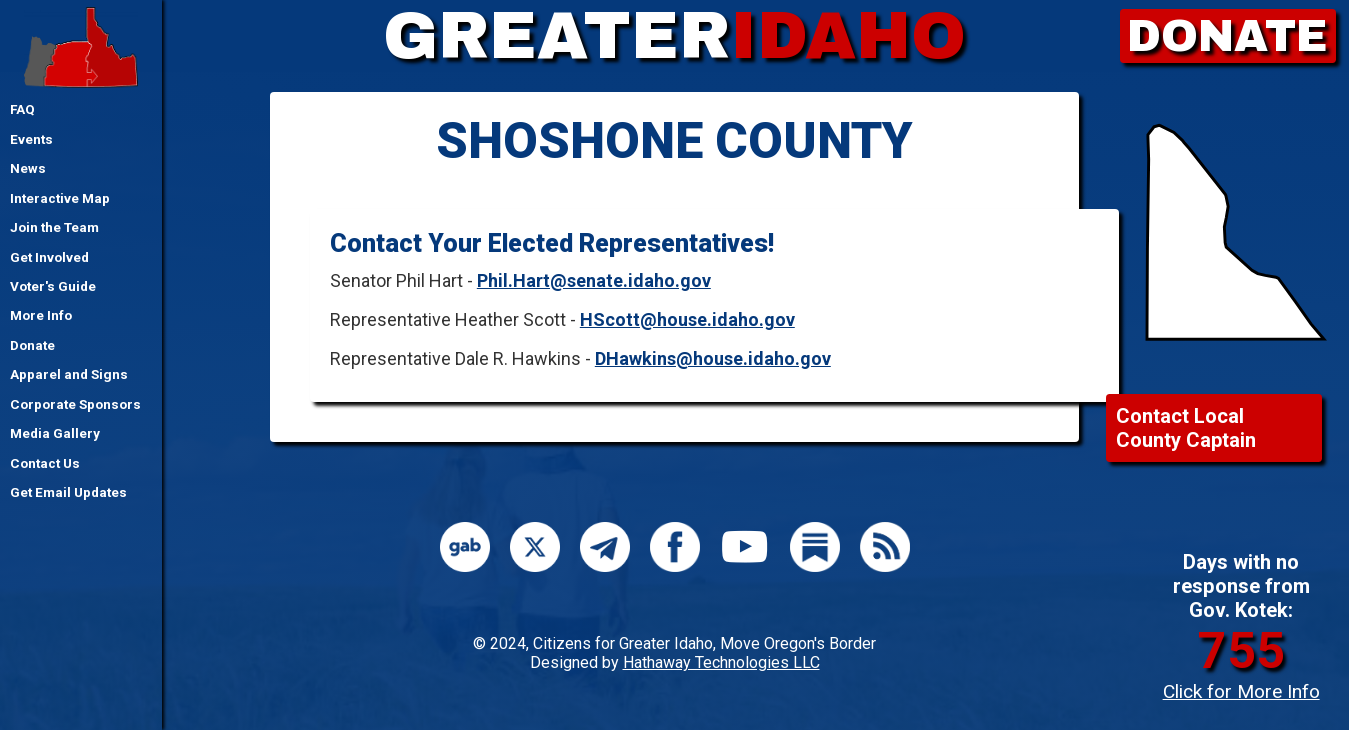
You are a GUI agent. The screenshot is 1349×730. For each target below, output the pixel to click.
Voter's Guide (53, 286)
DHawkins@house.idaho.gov (713, 358)
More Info (41, 315)
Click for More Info (1241, 691)
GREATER (674, 36)
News (28, 168)
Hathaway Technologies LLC (721, 662)
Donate (32, 345)
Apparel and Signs (69, 374)
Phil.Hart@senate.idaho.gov (594, 280)
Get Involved (49, 257)
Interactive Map (60, 198)
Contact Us (45, 463)
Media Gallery (55, 433)
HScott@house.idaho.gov (687, 319)
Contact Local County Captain (1186, 428)
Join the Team (54, 227)
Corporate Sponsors (75, 404)
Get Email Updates (68, 492)
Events (31, 139)
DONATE (1227, 36)
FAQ (22, 109)
